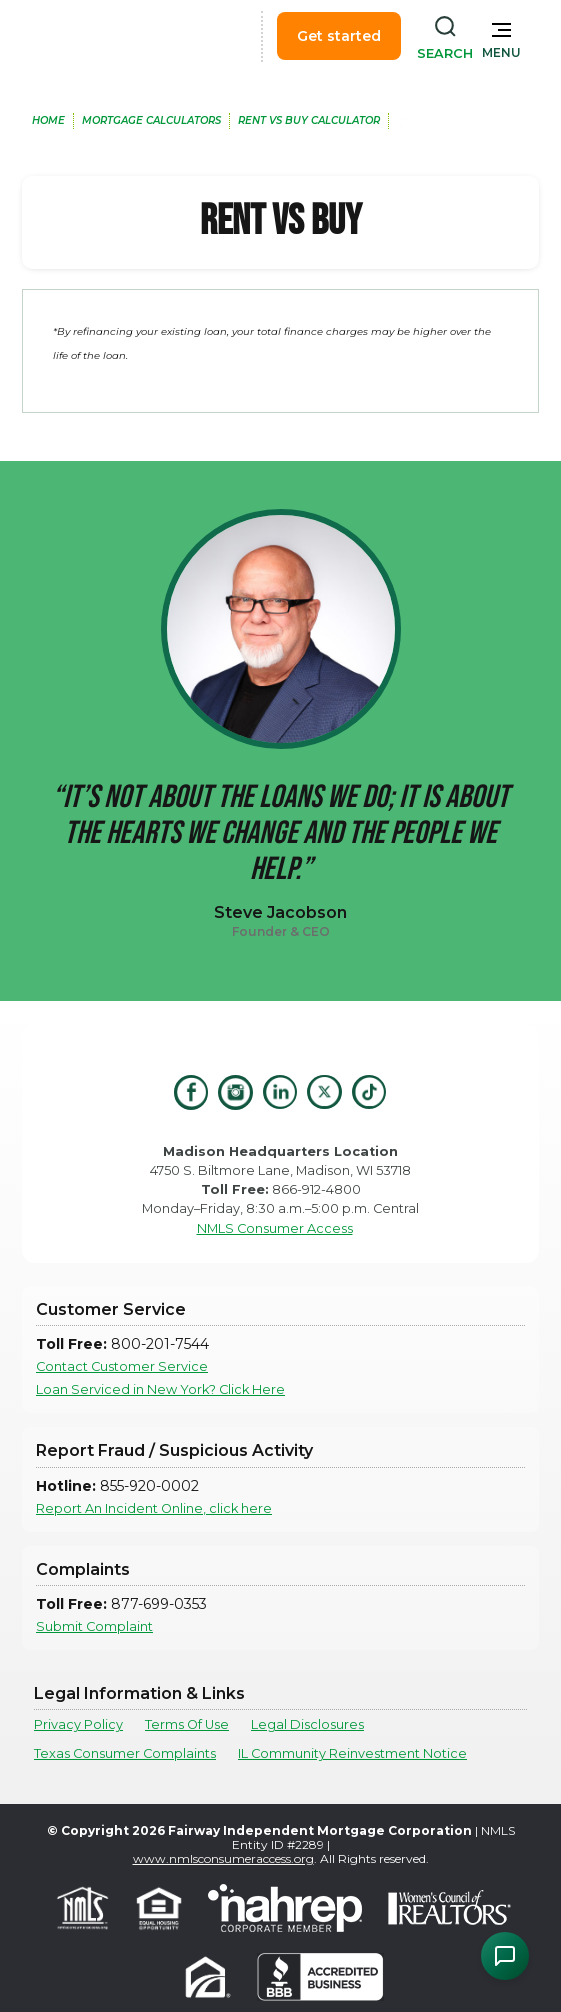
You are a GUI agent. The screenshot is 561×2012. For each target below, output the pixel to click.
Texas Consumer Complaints (125, 1753)
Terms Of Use (187, 1724)
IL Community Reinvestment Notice (352, 1753)
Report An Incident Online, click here (154, 1508)
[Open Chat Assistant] (505, 1956)
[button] (501, 36)
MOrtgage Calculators (151, 120)
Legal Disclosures (307, 1724)
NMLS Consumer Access (275, 1228)
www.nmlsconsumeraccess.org (223, 1858)
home (48, 120)
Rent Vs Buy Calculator (309, 120)
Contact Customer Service (122, 1366)
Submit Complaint (94, 1626)
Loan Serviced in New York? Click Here (160, 1389)
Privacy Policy (78, 1724)
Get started (339, 36)
